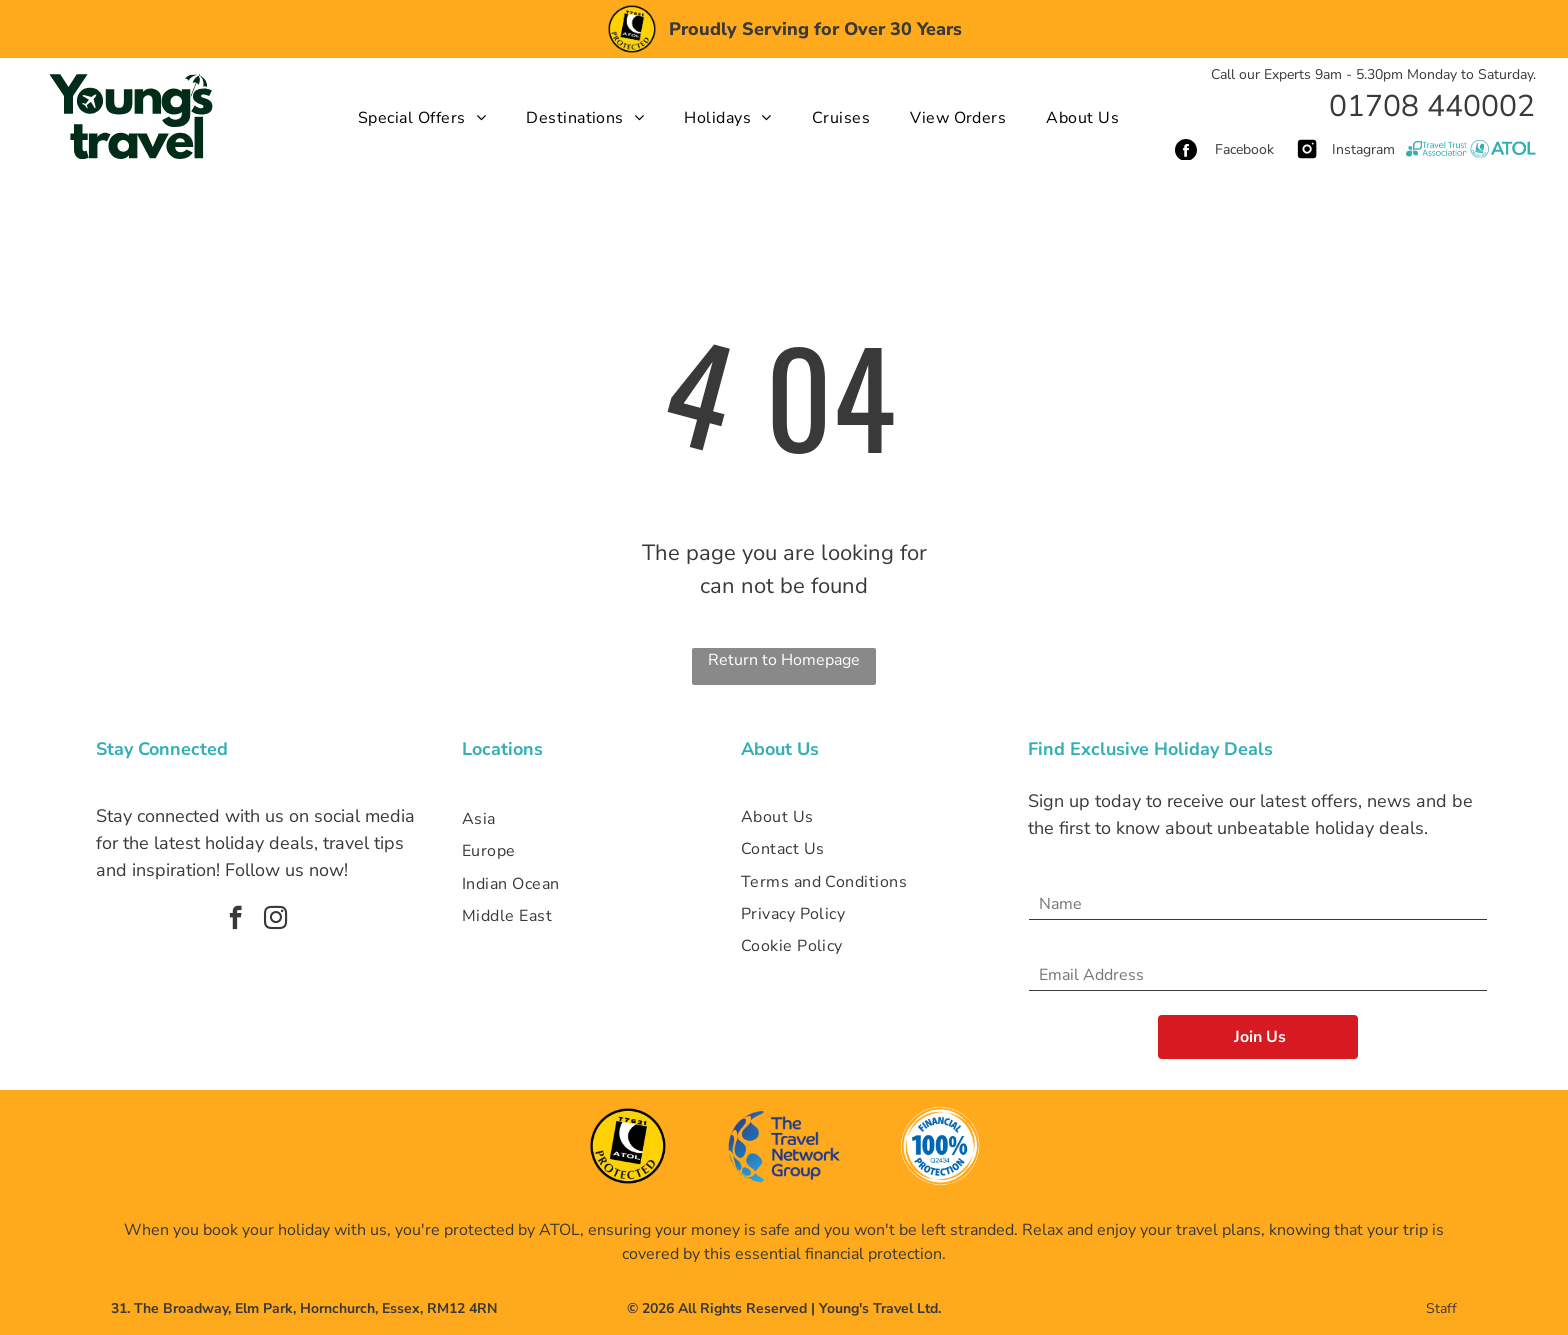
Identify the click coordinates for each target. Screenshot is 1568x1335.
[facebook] (235, 920)
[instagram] (275, 920)
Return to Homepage (784, 660)
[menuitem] (422, 117)
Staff (1441, 1308)
